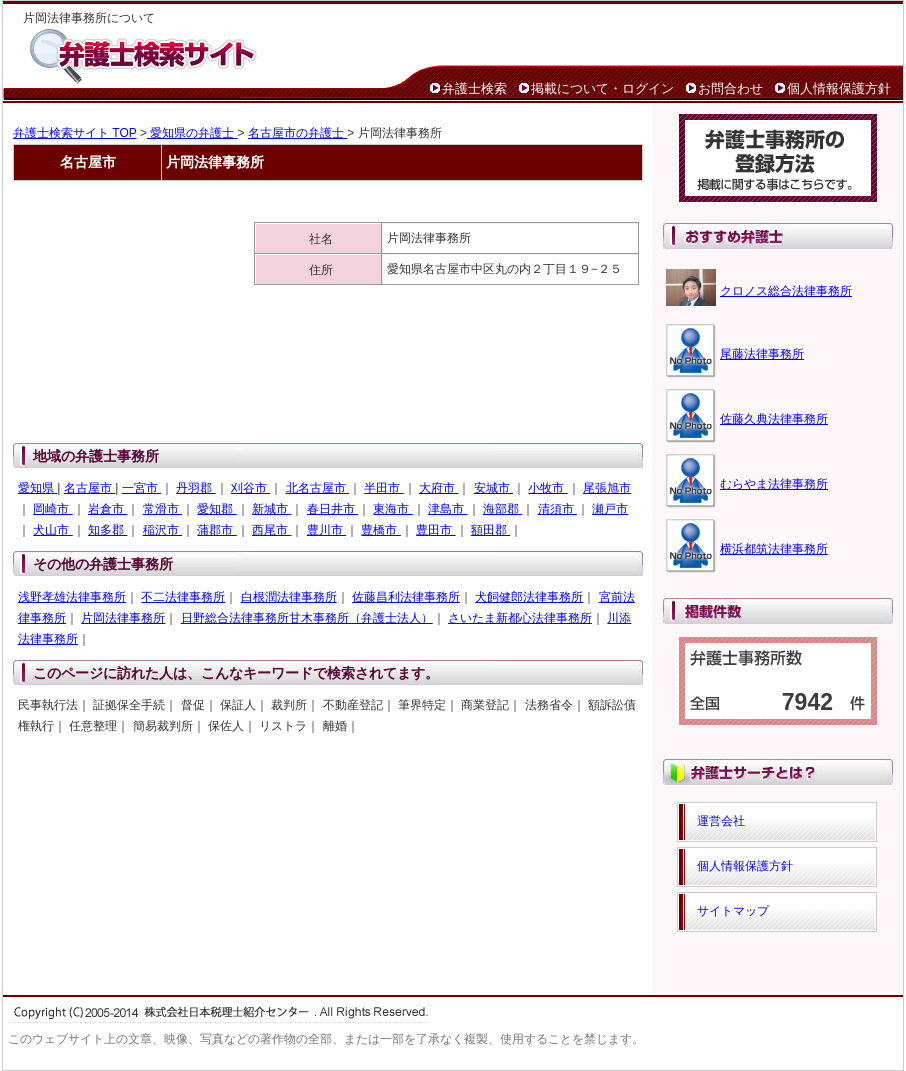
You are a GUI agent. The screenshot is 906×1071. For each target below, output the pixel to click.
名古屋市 (89, 488)
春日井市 (332, 509)
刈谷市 (250, 488)
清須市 (557, 509)
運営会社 (721, 821)
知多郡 (107, 530)
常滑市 (162, 509)
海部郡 (502, 509)
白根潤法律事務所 (289, 597)
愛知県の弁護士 (192, 133)
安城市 (493, 488)
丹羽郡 (195, 488)
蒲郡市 (216, 530)
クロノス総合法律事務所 (786, 291)
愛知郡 (216, 509)
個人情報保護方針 (839, 88)
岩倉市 (107, 509)
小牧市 (547, 488)
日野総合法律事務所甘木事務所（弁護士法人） (307, 618)
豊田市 (435, 530)
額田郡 (490, 530)
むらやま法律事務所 (774, 484)
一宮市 (141, 488)
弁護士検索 (474, 88)
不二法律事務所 (183, 597)
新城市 (271, 509)
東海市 (392, 509)
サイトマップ (733, 911)
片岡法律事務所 (123, 618)
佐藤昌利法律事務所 (406, 597)
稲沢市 (162, 530)
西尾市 (271, 530)
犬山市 (52, 530)
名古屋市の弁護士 (297, 133)
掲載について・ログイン (602, 88)
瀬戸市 (610, 509)
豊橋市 (380, 530)
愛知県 (37, 488)
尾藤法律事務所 (762, 354)
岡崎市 (52, 509)
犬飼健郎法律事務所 (529, 597)
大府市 (438, 488)
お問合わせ (730, 88)
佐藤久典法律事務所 (774, 419)
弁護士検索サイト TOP (75, 133)
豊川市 (326, 530)
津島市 (447, 509)
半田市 (383, 488)
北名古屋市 (317, 488)
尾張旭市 (607, 488)
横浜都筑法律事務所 (774, 549)
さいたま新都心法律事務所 (520, 618)
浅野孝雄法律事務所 (72, 597)
